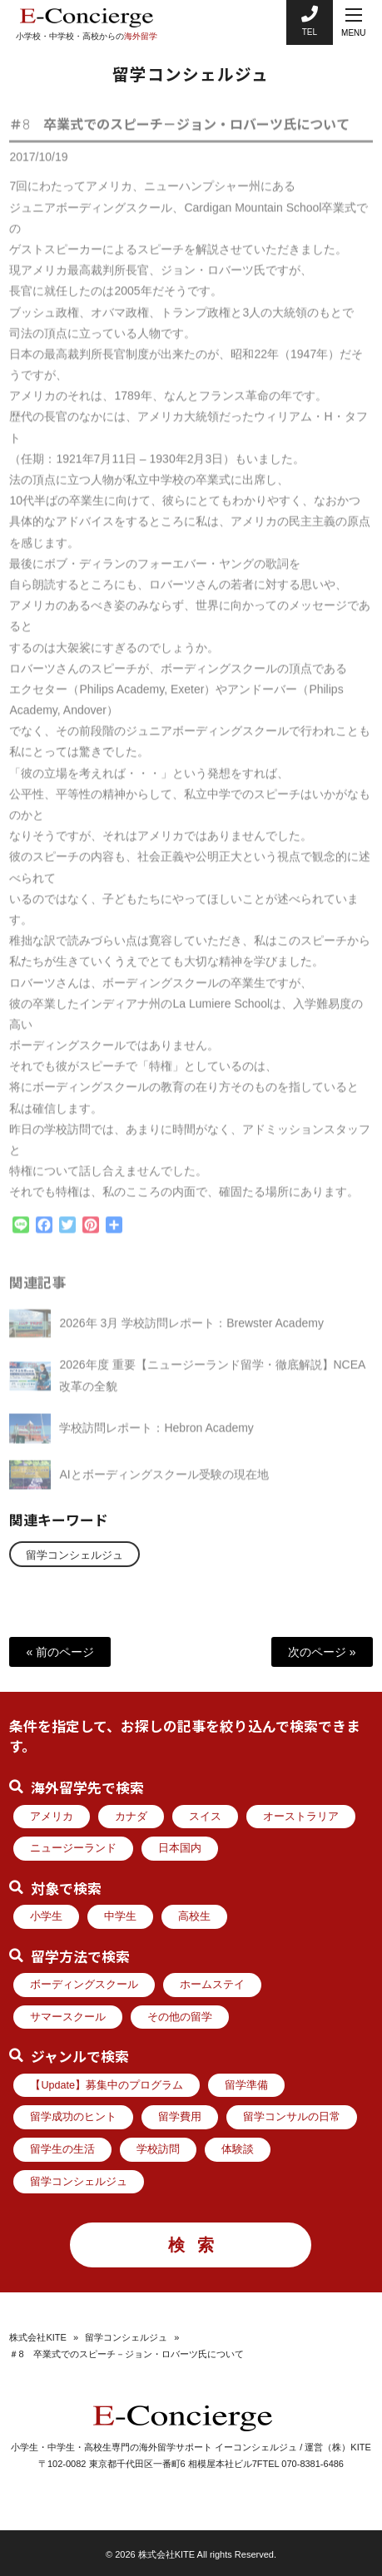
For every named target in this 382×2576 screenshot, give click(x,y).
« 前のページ (60, 1652)
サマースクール (68, 2017)
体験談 (237, 2149)
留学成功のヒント (73, 2117)
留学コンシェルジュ (74, 1555)
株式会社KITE (37, 2337)
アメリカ (51, 1816)
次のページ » (322, 1652)
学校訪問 (158, 2149)
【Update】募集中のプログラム (106, 2085)
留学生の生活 (62, 2149)
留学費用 (179, 2117)
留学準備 (246, 2085)
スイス (205, 1816)
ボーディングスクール (84, 1984)
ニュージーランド (73, 1848)
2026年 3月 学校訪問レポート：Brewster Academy (191, 1330)
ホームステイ (212, 1984)
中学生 (120, 1916)
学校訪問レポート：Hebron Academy (156, 1435)
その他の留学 (179, 2017)
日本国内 (179, 1848)
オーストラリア (301, 1816)
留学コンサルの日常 (291, 2117)
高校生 (194, 1916)
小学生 (46, 1916)
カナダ (131, 1816)
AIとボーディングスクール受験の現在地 (163, 1482)
